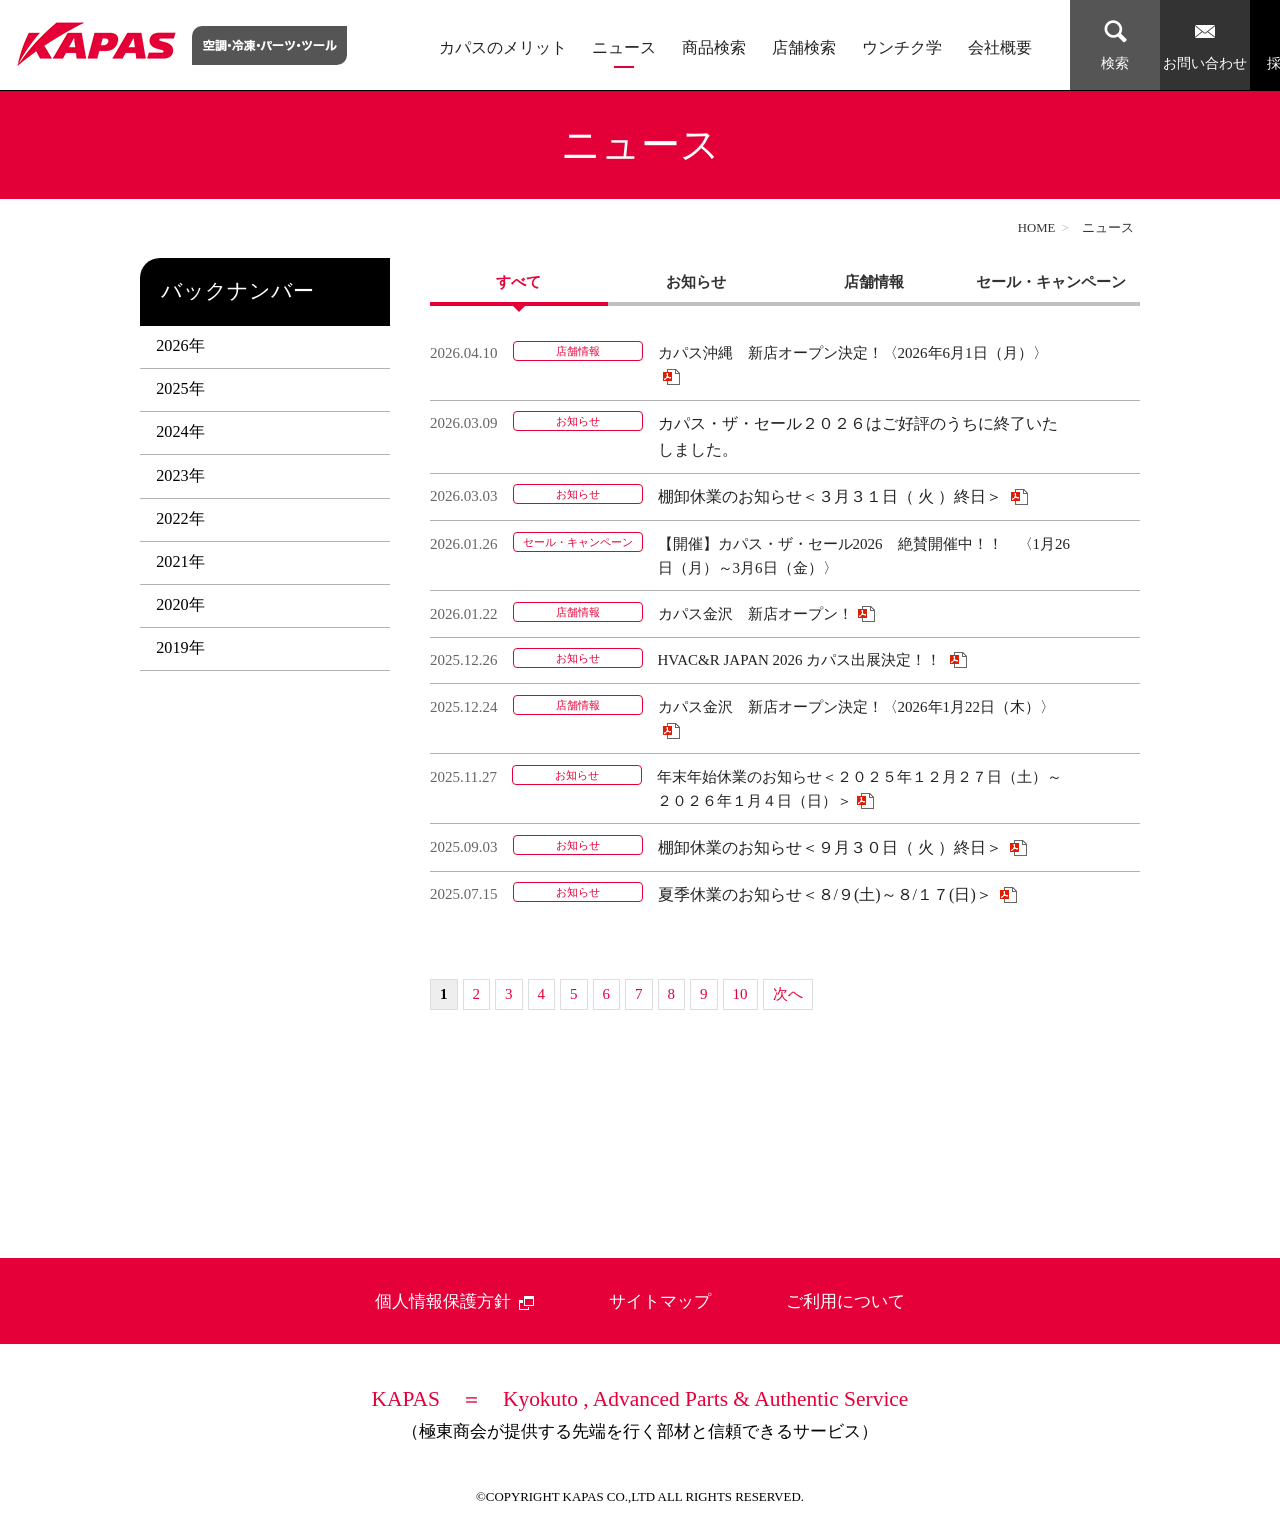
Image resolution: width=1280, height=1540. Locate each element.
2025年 (180, 389)
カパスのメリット (503, 48)
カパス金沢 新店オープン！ (755, 614)
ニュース (624, 48)
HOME (1037, 228)
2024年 (180, 432)
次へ (788, 994)
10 (740, 994)
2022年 (180, 519)
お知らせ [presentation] (696, 282)
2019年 (180, 648)
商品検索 (714, 48)
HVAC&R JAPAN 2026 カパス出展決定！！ (802, 660)
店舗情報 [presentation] (874, 282)
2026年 (180, 346)
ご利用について (845, 1301)
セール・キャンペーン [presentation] (1051, 282)
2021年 (180, 562)
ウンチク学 (902, 48)
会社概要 (1000, 48)
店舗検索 (804, 48)
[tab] (519, 282)
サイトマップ (660, 1301)
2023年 (180, 476)
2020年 (180, 605)
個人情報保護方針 (455, 1301)
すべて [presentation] (518, 282)
